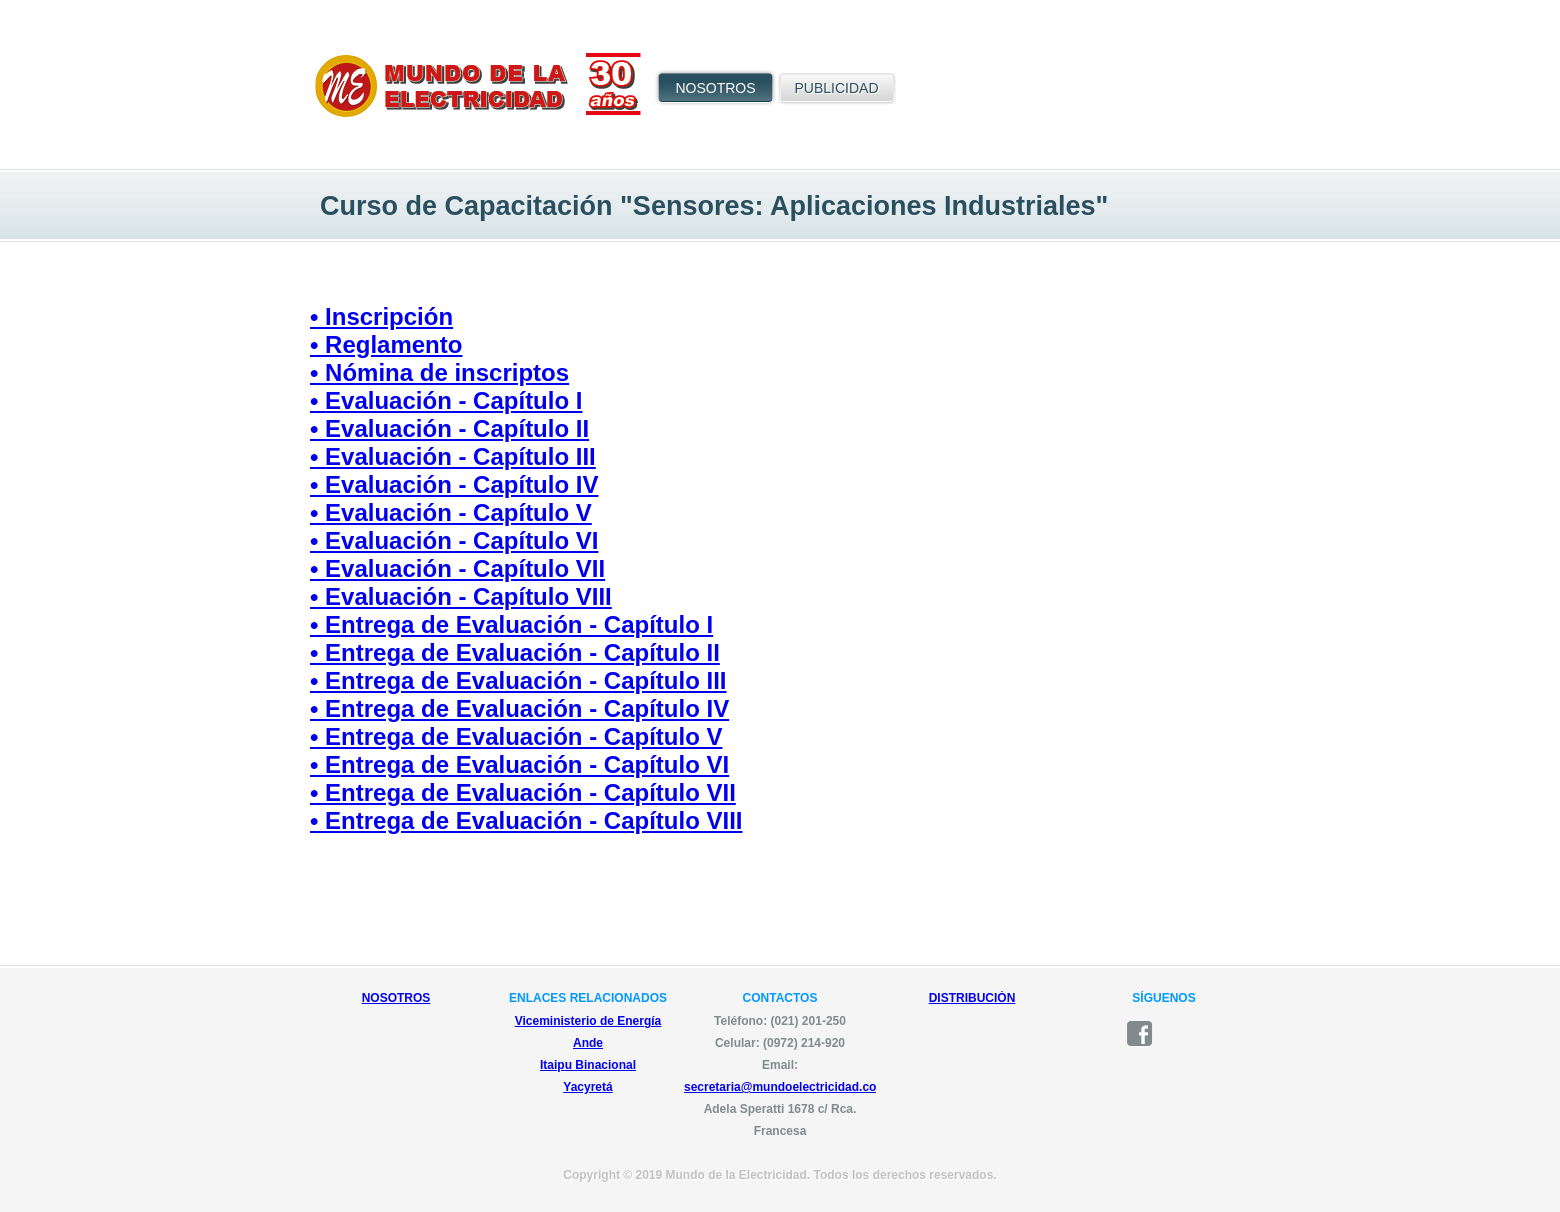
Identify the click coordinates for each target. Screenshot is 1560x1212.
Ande (588, 1043)
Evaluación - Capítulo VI (461, 540)
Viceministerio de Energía (588, 1021)
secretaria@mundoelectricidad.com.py (794, 1087)
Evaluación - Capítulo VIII (468, 596)
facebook (1146, 1033)
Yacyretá (587, 1087)
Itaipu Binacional (588, 1065)
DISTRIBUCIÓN (972, 998)
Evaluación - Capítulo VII (465, 568)
